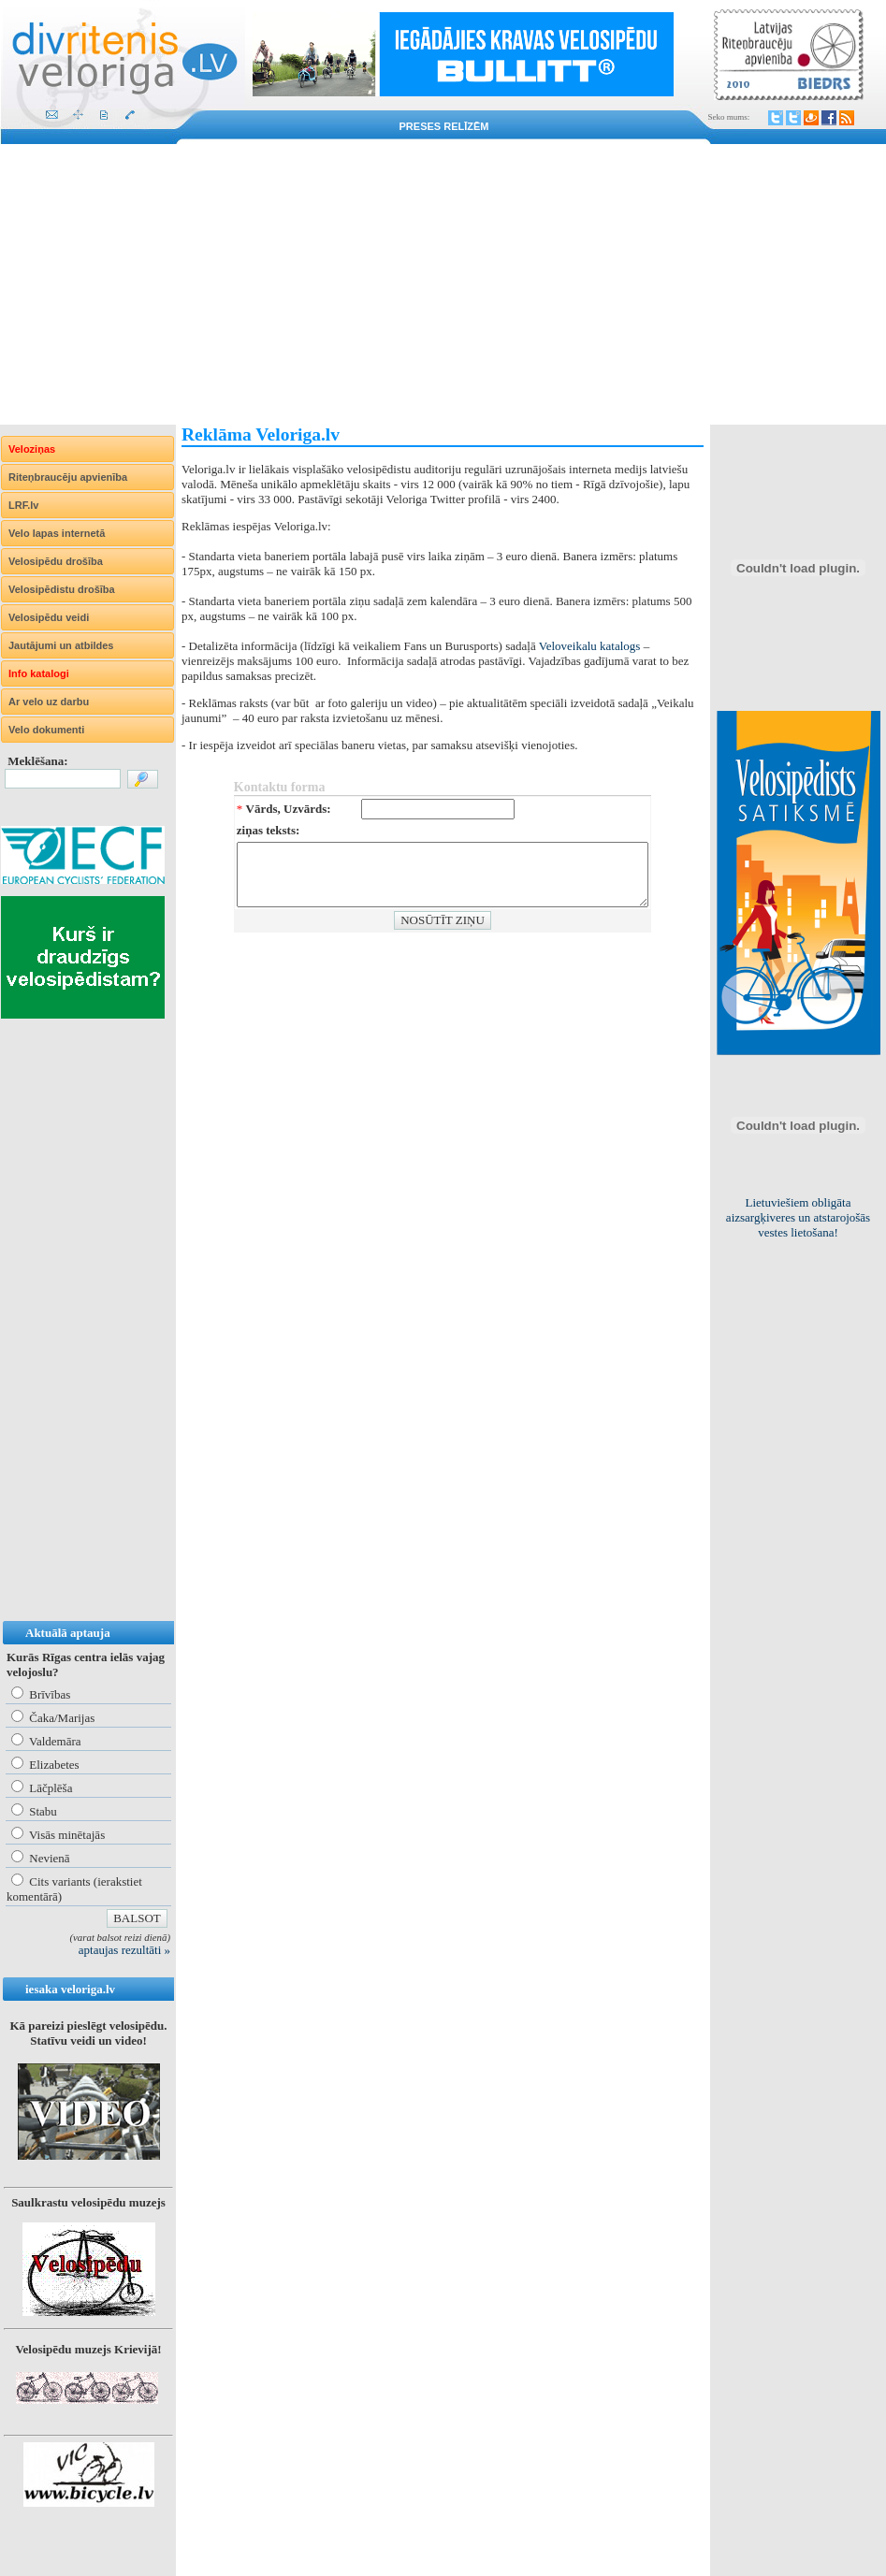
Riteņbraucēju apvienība (67, 477)
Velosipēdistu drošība (61, 589)
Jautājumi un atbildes (60, 645)
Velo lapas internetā (56, 533)
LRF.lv (23, 505)
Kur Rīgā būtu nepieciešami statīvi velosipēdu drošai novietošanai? (798, 1209)
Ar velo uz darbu (48, 701)
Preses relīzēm (444, 126)
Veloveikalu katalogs (590, 646)
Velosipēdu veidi (48, 617)
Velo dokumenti (46, 729)
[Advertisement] (443, 284)
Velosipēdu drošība (55, 561)
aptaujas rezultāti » (124, 1950)
